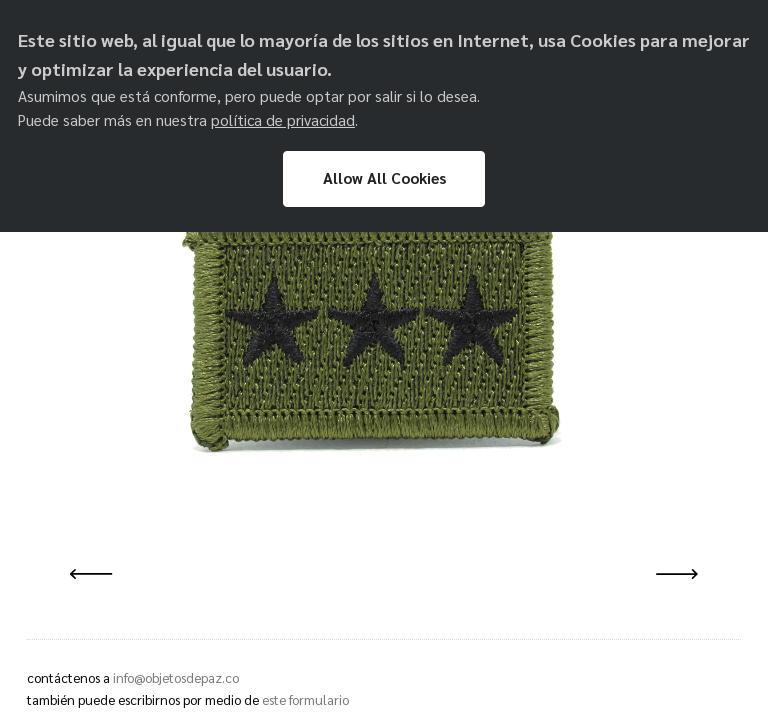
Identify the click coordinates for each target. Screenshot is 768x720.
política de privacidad (283, 120)
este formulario (305, 699)
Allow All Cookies (384, 178)
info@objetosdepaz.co (176, 677)
